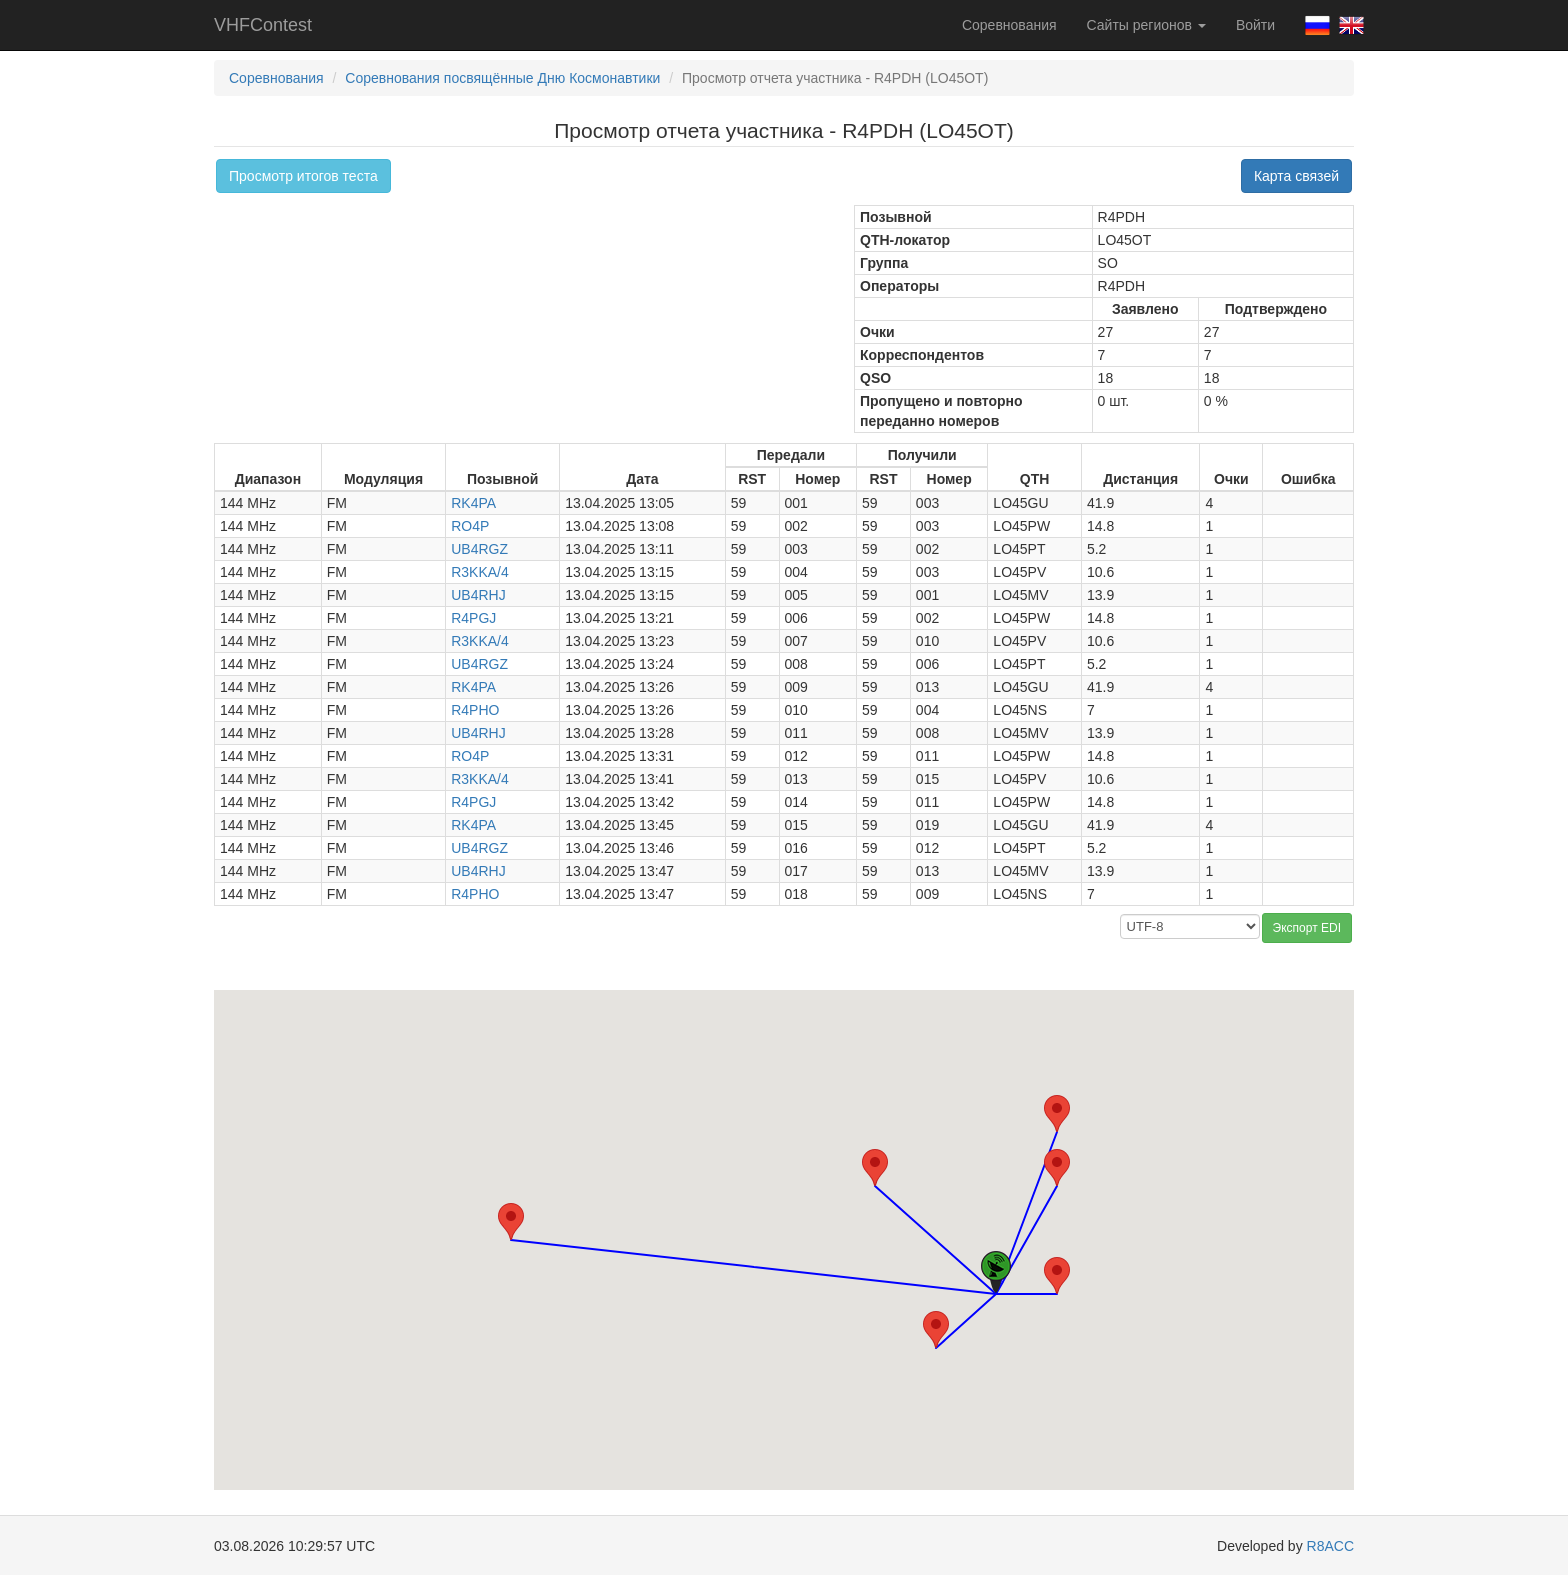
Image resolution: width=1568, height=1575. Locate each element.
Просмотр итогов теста (303, 176)
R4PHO (475, 710)
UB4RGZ (479, 549)
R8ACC (1330, 1546)
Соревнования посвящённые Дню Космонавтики (502, 78)
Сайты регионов (1146, 25)
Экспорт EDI (1307, 928)
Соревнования (1009, 25)
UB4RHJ (478, 595)
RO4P (470, 526)
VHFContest (263, 25)
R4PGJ (473, 618)
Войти (1255, 25)
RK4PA (473, 503)
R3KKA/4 (480, 572)
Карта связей (1296, 176)
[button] (1057, 1167)
